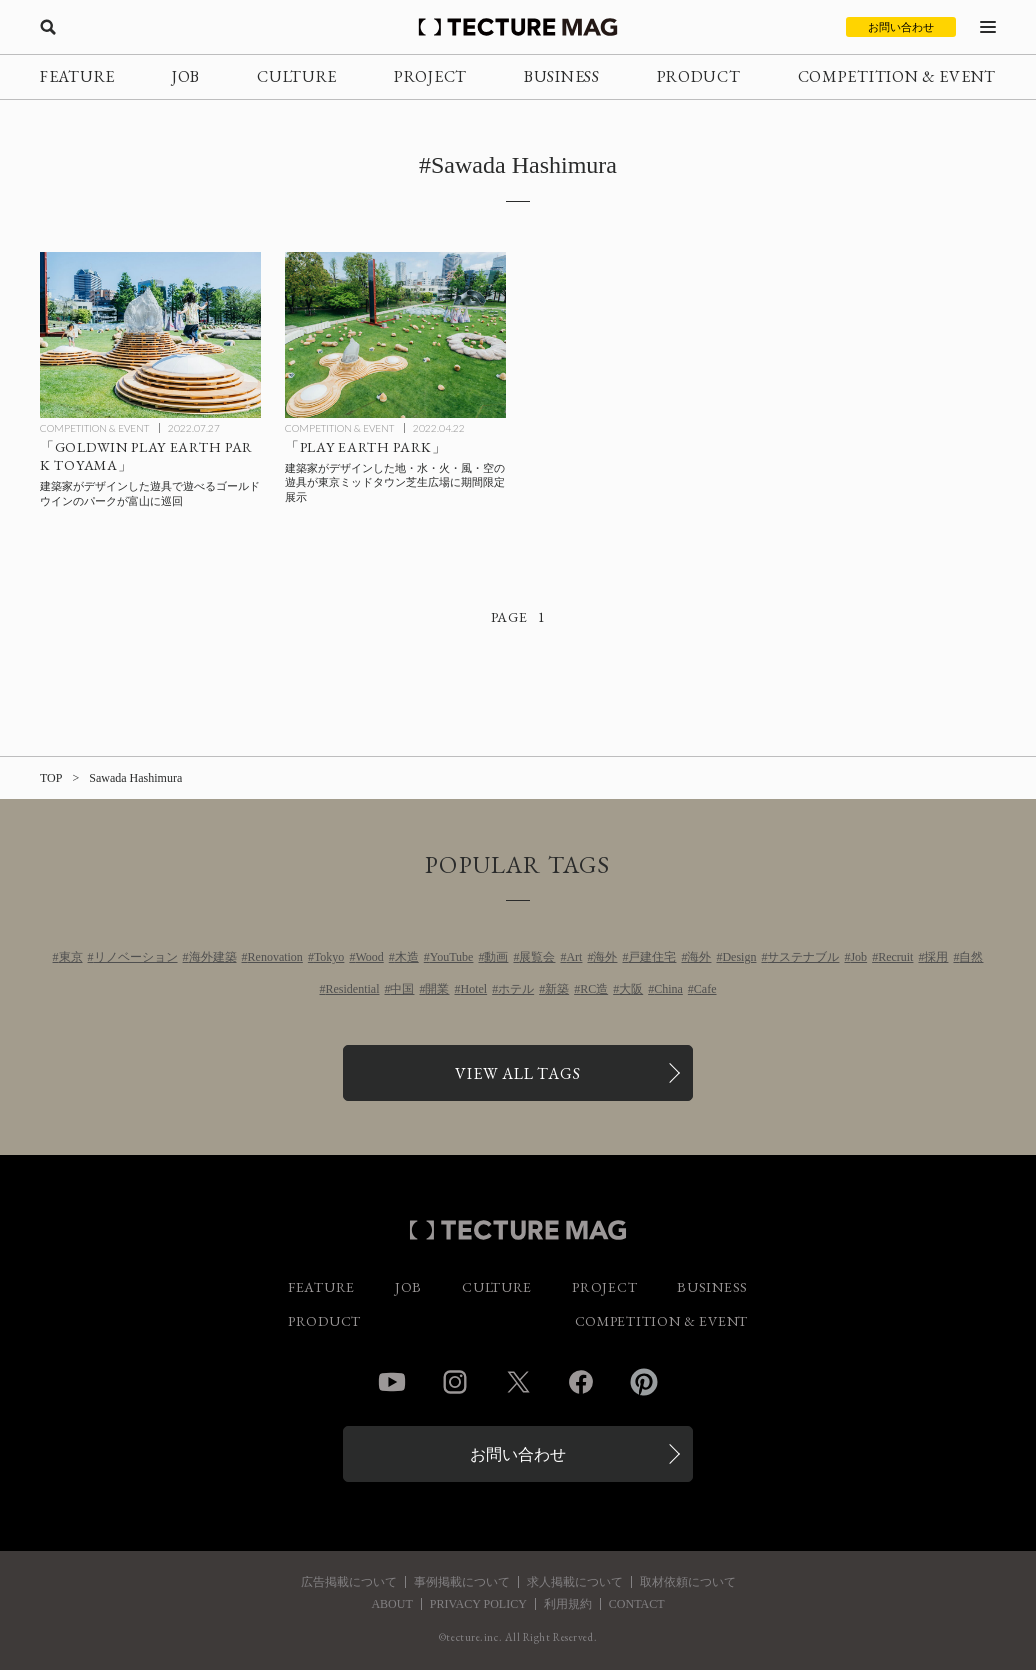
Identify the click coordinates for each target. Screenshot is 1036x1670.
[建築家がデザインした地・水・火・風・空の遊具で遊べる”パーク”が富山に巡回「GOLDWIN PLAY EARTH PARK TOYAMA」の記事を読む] (150, 335)
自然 (971, 957)
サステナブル (803, 957)
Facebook (581, 1382)
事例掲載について (462, 1582)
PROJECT (430, 76)
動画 (496, 957)
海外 (605, 957)
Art (574, 957)
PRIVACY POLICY (478, 1604)
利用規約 (568, 1604)
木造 (407, 957)
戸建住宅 (652, 957)
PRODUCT (699, 76)
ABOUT (391, 1604)
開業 (437, 989)
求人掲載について (575, 1582)
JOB (186, 76)
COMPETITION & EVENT (897, 76)
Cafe (705, 989)
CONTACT (637, 1604)
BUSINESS (562, 76)
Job (858, 957)
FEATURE (77, 76)
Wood (369, 957)
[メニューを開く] (988, 27)
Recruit (895, 957)
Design (739, 957)
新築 (557, 989)
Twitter (518, 1382)
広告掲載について (349, 1582)
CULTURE (297, 76)
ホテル (516, 989)
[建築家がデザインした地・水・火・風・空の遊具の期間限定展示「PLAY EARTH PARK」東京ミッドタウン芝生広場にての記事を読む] (395, 335)
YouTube (452, 957)
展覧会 (537, 957)
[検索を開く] (48, 27)
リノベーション (136, 957)
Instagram (455, 1382)
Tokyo (329, 957)
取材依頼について (688, 1582)
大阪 (631, 989)
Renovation (275, 957)
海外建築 (213, 957)
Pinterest (644, 1382)
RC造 (594, 989)
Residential (352, 989)
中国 (402, 989)
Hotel (473, 989)
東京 (71, 957)
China (668, 989)
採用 (936, 957)
